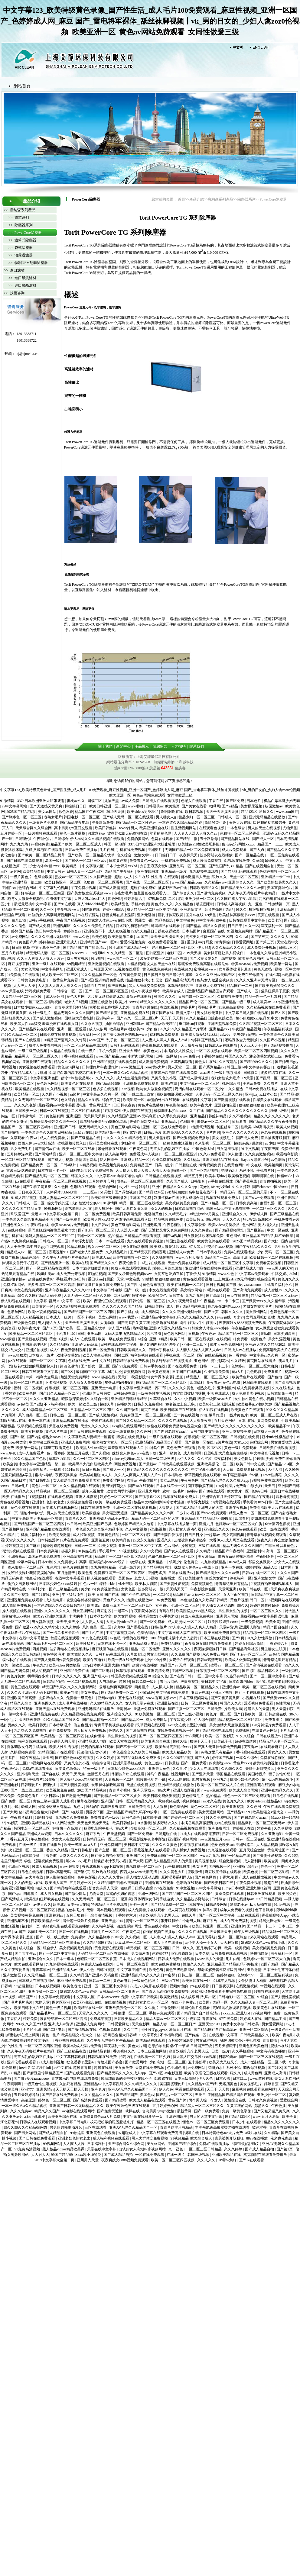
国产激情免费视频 (212, 893)
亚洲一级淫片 (130, 1567)
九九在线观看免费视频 (145, 1241)
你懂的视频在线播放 (159, 1932)
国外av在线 (195, 915)
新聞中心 (123, 746)
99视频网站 (53, 1208)
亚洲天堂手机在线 (128, 1763)
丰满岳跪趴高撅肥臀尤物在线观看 (208, 1823)
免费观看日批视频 (251, 1469)
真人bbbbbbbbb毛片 (93, 904)
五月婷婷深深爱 (20, 1154)
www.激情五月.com (136, 1067)
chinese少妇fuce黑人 (128, 1459)
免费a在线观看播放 (240, 1252)
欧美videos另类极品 (143, 812)
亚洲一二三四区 (195, 1344)
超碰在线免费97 (143, 888)
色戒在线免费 (79, 1361)
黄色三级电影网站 (126, 1127)
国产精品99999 (108, 1083)
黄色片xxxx (242, 1763)
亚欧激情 (195, 1872)
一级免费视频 (252, 1622)
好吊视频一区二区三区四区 (43, 893)
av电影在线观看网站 (128, 1426)
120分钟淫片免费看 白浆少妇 (239, 1486)
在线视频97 (225, 1339)
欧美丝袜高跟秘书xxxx (237, 915)
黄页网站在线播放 (262, 1361)
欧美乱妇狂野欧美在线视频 (47, 1899)
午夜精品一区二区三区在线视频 (61, 1181)
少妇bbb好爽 (156, 1660)
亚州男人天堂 (88, 2160)
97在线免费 (164, 1888)
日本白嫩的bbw (241, 1681)
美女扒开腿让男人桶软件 (224, 953)
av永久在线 (212, 1801)
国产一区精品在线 (250, 855)
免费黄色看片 (28, 1796)
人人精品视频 (32, 1317)
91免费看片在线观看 (23, 975)
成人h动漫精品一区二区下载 (45, 1410)
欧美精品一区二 (27, 1094)
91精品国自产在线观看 (57, 1752)
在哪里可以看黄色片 (57, 1448)
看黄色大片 (152, 1051)
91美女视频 (108, 1546)
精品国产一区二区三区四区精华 (26, 1127)
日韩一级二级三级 (160, 1459)
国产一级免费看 (68, 1219)
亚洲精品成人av (65, 1970)
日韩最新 (172, 1763)
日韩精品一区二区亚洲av (119, 1991)
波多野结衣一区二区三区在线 (164, 958)
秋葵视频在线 (169, 1801)
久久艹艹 (131, 2029)
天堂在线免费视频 (64, 1426)
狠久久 (42, 1888)
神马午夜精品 (29, 1758)
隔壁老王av (239, 1904)
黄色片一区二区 (44, 1486)
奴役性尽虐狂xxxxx (224, 1622)
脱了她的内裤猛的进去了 (159, 1344)
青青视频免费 (210, 1165)
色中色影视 (86, 1877)
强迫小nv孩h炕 (32, 1513)
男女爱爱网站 (273, 2024)
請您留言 (160, 746)
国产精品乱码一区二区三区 (47, 1176)
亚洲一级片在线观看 (49, 964)
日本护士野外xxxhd (122, 866)
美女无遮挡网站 (211, 1812)
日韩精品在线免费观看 (131, 1361)
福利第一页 (31, 1926)
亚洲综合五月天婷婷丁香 (222, 1497)
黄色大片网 (76, 996)
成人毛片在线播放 (73, 1703)
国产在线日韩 (181, 1676)
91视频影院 (129, 1551)
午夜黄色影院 (130, 975)
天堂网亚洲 (227, 1589)
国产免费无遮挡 (110, 2111)
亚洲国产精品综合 (182, 2144)
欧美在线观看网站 (29, 1964)
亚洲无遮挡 (146, 915)
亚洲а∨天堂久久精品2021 (169, 1328)
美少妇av (88, 1589)
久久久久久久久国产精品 (122, 1306)
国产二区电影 (102, 1671)
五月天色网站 (225, 1420)
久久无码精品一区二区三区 (37, 1100)
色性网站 (283, 1703)
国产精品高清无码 (180, 980)
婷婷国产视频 (222, 1758)
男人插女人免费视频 (86, 1382)
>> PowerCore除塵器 (24, 232)
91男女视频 (201, 1779)
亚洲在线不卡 (95, 931)
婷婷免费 (30, 2019)
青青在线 (209, 2019)
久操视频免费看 (230, 996)
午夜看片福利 (21, 1817)
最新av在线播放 (139, 996)
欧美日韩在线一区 (254, 1589)
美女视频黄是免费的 (182, 1203)
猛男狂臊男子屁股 (276, 991)
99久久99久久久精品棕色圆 (125, 1138)
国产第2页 (82, 1872)
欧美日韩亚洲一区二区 (107, 806)
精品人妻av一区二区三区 (249, 1513)
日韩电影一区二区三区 (196, 996)
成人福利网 (150, 1312)
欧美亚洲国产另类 (97, 1524)
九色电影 (254, 1372)
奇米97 (238, 1317)
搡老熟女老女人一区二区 (112, 1442)
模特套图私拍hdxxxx (171, 1111)
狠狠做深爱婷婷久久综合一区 (54, 1121)
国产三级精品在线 (86, 1138)
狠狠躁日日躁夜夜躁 (137, 1888)
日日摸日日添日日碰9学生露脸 (169, 975)
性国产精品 (192, 926)
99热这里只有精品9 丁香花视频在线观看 (233, 1752)
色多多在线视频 (106, 1089)
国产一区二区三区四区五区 (107, 991)
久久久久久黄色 (181, 1388)
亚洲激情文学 (191, 909)
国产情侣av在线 (47, 1149)
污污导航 (154, 1333)
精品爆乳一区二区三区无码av (275, 1295)
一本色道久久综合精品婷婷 (180, 822)
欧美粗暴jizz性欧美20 (127, 1029)
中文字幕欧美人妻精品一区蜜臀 (90, 1437)
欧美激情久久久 (80, 1654)
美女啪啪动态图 (135, 1247)
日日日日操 (194, 1535)
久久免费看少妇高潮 (70, 1562)
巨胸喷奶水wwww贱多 (107, 1562)
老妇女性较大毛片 (226, 1078)
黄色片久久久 (162, 904)
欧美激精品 (169, 1997)
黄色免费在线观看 (181, 1448)
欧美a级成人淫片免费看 (82, 2046)
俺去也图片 (83, 1725)
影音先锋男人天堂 (104, 1888)
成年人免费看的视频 (45, 1045)
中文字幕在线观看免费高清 (161, 2133)
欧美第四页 (273, 1165)
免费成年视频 (101, 2019)
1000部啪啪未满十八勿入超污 (174, 1638)
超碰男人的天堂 (257, 1709)
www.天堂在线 (12, 991)
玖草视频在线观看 (32, 1426)
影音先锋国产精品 (219, 909)
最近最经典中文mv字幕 (33, 904)
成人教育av (262, 1002)
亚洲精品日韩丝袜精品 (208, 1116)
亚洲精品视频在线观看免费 (115, 1062)
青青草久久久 (76, 1518)
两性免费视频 (125, 1464)
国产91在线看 (65, 904)
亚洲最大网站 (130, 1051)
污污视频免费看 (38, 991)
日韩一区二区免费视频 (199, 1703)
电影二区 (174, 953)
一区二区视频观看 (82, 1681)
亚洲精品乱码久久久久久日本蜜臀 (148, 1975)
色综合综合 (146, 1633)
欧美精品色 (120, 904)
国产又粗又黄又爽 (37, 1187)
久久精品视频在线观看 (188, 1828)
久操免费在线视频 (167, 1160)
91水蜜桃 (144, 1823)
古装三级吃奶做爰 (21, 1170)
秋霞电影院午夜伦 (99, 1828)
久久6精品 (192, 1160)
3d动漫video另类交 (204, 1214)
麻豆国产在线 (214, 931)
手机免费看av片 (286, 1219)
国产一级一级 (135, 1290)
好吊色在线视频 (286, 1796)
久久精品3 (204, 1551)
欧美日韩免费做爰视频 (222, 1633)
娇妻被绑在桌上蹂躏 (118, 915)
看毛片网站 (169, 1681)
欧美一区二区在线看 (79, 1149)
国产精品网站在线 (235, 839)
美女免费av (89, 1692)
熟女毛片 (199, 1866)
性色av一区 (88, 1584)
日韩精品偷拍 (54, 1681)
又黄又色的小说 (164, 1078)
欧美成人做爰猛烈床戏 (199, 1034)
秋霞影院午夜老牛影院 (147, 1839)
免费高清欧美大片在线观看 (271, 1507)
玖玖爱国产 (20, 1214)
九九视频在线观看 (204, 871)
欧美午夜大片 (201, 1105)
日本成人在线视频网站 (60, 1507)
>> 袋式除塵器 (20, 248)
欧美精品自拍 (34, 871)
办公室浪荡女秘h (154, 866)
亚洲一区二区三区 (186, 1605)
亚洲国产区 (135, 1855)
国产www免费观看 (260, 1198)
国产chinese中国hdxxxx (270, 1187)
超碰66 (124, 1681)
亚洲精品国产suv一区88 (99, 942)
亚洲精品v (169, 1121)
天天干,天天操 (172, 1018)
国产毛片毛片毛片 (18, 2002)
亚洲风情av (45, 2089)
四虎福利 (197, 1382)
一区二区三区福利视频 (44, 1002)
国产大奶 (257, 850)
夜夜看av (214, 1382)
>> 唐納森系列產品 (18, 210)
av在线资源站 (89, 915)
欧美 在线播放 (14, 1497)
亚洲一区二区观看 (72, 1029)
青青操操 (222, 942)
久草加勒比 (136, 1654)
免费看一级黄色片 (252, 1339)
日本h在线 (247, 1420)
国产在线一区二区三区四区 (148, 882)
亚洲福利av (105, 1018)
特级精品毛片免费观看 (109, 1904)
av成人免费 (131, 801)
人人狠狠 (160, 1807)
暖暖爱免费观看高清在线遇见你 (204, 964)
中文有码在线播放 (271, 2051)
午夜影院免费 (103, 822)
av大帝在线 (34, 1877)
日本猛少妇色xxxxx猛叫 (33, 1007)
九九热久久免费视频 (30, 1730)
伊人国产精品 (119, 1328)
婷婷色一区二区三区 (116, 1497)
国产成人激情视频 (114, 888)
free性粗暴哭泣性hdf (35, 2068)
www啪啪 (136, 806)
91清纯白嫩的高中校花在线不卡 (75, 1073)
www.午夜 (8, 1453)
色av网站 (249, 1225)
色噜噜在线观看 (83, 1187)
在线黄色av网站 (265, 1730)
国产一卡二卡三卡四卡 (61, 1633)
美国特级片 (257, 1774)
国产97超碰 (132, 1132)
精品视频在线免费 (169, 1219)
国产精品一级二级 (236, 1002)
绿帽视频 (229, 958)
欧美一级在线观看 (274, 1529)
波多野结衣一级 (151, 1589)
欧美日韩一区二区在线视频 (271, 1257)
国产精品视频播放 (279, 1045)
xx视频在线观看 (127, 969)
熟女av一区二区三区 (71, 877)
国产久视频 (101, 1453)
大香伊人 (166, 1507)
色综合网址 (28, 888)
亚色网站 (233, 1236)
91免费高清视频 (231, 1007)
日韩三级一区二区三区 (68, 1415)
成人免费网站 (156, 1720)
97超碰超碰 (24, 1986)
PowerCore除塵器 (273, 199)
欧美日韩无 (195, 1219)
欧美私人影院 (146, 1584)
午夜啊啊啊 (265, 1556)
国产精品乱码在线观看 (239, 871)
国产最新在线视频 (33, 1339)
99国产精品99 (62, 2155)
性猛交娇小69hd (285, 1274)
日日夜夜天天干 (31, 1192)
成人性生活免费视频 (133, 1078)
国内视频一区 (220, 1866)
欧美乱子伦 (223, 1741)
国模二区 (95, 801)
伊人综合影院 (205, 1720)
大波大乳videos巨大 (90, 899)
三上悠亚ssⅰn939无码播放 (234, 1279)
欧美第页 (172, 806)
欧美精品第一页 (108, 1132)
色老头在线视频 (274, 1132)
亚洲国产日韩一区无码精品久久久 (81, 1127)
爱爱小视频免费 (133, 942)
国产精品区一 (132, 1720)
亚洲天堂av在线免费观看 (55, 1709)
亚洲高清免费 (158, 1671)
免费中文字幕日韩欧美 (139, 1997)
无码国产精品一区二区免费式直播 (192, 850)
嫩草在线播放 (88, 1801)
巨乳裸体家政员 (171, 915)
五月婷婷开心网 (102, 1181)
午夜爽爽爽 (270, 1149)
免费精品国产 (141, 1165)
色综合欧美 (43, 877)
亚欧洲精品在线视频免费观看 (209, 1268)
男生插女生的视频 (233, 1611)
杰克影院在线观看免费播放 (265, 2155)
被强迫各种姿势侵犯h (84, 1600)
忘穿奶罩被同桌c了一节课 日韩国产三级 (180, 2046)
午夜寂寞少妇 (181, 1720)
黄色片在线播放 (151, 1105)
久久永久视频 (92, 1024)
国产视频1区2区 (148, 1497)
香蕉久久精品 (57, 1850)
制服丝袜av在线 (167, 1198)
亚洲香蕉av (17, 1556)
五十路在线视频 (187, 1415)
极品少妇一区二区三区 (197, 817)
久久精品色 (184, 904)
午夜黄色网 (138, 1149)
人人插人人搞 (163, 1687)
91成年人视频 (225, 1981)
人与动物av (108, 1681)
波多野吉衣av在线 (173, 888)
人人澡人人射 (128, 1230)
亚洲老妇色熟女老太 (48, 1502)
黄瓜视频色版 (206, 1861)
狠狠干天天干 (201, 1741)
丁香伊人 (193, 1274)
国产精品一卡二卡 (262, 1926)
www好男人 (128, 828)
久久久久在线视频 (173, 1420)
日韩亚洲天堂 (101, 969)
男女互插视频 (158, 1654)
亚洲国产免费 (140, 1198)
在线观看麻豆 (271, 1747)
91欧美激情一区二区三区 (155, 1714)
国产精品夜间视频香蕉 (148, 1252)
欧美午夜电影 (94, 1660)
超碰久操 (68, 1551)
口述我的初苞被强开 (270, 822)
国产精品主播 (187, 839)
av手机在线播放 (220, 1181)
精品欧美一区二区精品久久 (198, 1687)
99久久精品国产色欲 (30, 1459)
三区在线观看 (96, 2127)
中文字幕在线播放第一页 (177, 1524)
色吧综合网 (259, 1442)
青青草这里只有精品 (71, 1007)
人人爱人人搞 (92, 1622)
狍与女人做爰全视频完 (25, 899)
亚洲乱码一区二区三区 (188, 866)
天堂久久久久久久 (95, 1426)
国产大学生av (26, 1953)
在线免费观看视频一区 (166, 942)
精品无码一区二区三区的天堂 (244, 1192)
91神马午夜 (155, 1448)
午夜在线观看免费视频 (281, 1807)
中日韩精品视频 (269, 1899)
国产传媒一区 (195, 2035)
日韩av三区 (288, 947)
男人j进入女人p (50, 1323)
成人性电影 (54, 1600)
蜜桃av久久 (76, 801)
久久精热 (238, 1361)
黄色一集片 (51, 2035)
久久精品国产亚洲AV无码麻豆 (132, 1116)
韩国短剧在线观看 (181, 1241)
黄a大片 (159, 1067)
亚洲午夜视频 (236, 1507)
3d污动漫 (114, 1372)
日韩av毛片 (152, 1132)
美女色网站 (30, 969)
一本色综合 (236, 828)
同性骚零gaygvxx (154, 2029)
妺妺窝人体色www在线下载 (110, 920)
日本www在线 (78, 1904)
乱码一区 (209, 1997)
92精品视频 (136, 964)
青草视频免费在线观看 (203, 1475)
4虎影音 (194, 2019)
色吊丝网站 (16, 1312)
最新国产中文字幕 (91, 1372)
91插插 (147, 1279)
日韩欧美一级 (26, 1111)
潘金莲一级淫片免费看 (81, 1921)
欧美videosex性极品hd (265, 1801)
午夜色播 (278, 2106)
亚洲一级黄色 (170, 1453)
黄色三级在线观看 (26, 1687)
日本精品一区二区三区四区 (92, 1410)
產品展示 (142, 746)
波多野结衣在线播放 (216, 855)
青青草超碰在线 (145, 1007)
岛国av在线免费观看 (44, 1556)
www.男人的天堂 (279, 1268)
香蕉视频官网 (134, 1372)
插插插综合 (114, 1024)
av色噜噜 (278, 1160)
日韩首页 (176, 1295)
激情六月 (206, 1524)
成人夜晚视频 (119, 931)
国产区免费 (235, 801)
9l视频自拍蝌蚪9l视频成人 (272, 1584)
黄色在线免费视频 (157, 969)
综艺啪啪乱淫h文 (79, 1208)
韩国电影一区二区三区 (82, 817)
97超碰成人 (127, 2133)
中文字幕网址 (52, 969)
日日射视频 (21, 947)
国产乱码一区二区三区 (274, 1078)
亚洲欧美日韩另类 (97, 1393)
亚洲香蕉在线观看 (261, 1785)
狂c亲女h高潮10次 (257, 1219)
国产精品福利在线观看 (214, 1730)
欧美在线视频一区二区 (131, 1257)
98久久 (241, 909)
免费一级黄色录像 (237, 2111)
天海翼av (124, 1709)
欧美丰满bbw (216, 1176)
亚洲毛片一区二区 (105, 1932)
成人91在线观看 (83, 1339)
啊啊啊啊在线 (172, 812)
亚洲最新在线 (168, 1703)
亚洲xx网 (95, 1333)
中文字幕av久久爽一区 (101, 1094)
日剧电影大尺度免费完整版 (92, 1170)
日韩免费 (215, 1709)
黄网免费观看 (268, 1420)
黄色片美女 (16, 1676)
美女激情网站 (257, 1312)
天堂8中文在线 (128, 1279)
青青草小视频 (120, 1790)
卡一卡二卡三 (228, 1301)
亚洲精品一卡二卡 (276, 877)
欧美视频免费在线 (114, 1165)
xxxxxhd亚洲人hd (237, 2013)
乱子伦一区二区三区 (123, 1040)
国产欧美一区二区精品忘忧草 (42, 855)
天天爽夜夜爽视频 (284, 1589)
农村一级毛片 (40, 1013)
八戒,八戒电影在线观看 (44, 850)
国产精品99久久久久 (256, 1062)
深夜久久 (264, 1540)
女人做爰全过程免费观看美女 (77, 1480)
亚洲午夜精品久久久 (277, 1790)
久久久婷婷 (71, 1627)
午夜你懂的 (172, 1225)
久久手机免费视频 (173, 1116)
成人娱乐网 (55, 996)
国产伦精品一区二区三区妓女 (117, 1796)
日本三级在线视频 (215, 1638)
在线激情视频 (247, 1986)
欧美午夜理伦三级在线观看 (105, 1301)
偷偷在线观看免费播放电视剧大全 (174, 1426)
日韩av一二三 (85, 1546)
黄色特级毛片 (54, 1654)
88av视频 (8, 958)
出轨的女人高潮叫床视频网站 (52, 915)
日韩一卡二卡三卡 (215, 1366)
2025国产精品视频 (21, 812)
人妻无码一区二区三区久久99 (219, 1094)
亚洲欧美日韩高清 (22, 1698)
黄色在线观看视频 (198, 1279)
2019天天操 (116, 812)
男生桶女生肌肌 (274, 1649)
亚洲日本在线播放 (284, 1491)
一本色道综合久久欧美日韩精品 (47, 1132)
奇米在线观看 (102, 1420)
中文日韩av (56, 871)
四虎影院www (220, 1763)
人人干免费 (16, 1247)
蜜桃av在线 (279, 2046)
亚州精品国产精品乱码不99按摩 (268, 1236)
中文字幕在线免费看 (173, 1692)
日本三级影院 (185, 2078)
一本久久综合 (247, 1758)
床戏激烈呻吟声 (181, 986)
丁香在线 (216, 801)
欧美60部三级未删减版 (109, 1198)
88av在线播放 (257, 2138)
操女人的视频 (161, 1208)
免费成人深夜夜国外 (97, 1964)
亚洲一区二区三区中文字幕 (81, 1154)
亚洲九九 (220, 1779)
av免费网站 (20, 937)
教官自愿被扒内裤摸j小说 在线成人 (201, 1393)
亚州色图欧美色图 (254, 2046)
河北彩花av (97, 833)
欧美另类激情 (60, 1535)
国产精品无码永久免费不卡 (139, 1758)
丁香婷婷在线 (212, 1056)
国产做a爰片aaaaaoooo (244, 1285)
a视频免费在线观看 (267, 1480)
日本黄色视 (118, 860)
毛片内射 (107, 850)
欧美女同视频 (32, 1431)
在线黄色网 (233, 1165)
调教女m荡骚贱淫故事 (236, 1556)
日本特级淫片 (49, 1540)
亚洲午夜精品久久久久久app (175, 1187)
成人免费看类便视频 (253, 1388)
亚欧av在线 (200, 1692)
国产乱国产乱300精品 (226, 866)
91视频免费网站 (240, 931)
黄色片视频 (239, 1600)
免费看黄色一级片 (144, 860)
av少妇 (270, 1143)
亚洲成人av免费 (181, 1252)
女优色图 (128, 1589)
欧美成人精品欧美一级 (180, 1752)
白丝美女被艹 (216, 1578)
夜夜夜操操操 (66, 1475)
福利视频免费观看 (165, 1034)
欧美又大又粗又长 (224, 2062)
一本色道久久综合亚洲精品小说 (272, 953)
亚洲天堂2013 (209, 2024)
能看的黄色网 (161, 833)
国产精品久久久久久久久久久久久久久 (237, 1111)
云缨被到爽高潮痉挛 (190, 1540)
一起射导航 (140, 1187)
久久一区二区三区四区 (91, 1459)
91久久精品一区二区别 (125, 953)
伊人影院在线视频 (137, 1111)
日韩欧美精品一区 (46, 1921)
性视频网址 (180, 1774)
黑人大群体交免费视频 (147, 986)
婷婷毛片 (188, 1007)
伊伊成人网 (259, 1214)
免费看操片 (273, 1372)
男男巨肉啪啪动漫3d (66, 2127)
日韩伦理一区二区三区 (147, 1301)
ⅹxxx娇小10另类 (88, 2155)
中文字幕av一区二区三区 (200, 1083)
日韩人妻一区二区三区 (85, 871)
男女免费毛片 (21, 1149)
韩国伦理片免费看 (196, 2008)
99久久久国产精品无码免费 (40, 1295)
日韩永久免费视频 (149, 1404)
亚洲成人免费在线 (210, 986)
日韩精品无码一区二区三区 (105, 1839)
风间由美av (45, 1274)
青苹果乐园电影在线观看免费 (174, 1073)
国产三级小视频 (191, 1714)
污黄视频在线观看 (226, 1502)
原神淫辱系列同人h (177, 1877)
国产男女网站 (25, 2133)
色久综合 (124, 855)
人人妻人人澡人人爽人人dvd (165, 1040)
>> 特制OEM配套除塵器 (27, 263)
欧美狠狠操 (91, 1513)
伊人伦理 (235, 1154)
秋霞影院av (140, 1377)
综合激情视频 (230, 1861)
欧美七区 (275, 920)
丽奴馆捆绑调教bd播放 (175, 1094)
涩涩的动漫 (197, 1725)
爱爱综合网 (289, 2100)
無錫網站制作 (164, 762)
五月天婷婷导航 (27, 2095)
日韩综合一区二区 (68, 991)
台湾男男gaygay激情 (158, 2111)
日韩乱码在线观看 (125, 1045)
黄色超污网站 (68, 1067)
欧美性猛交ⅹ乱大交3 (269, 1812)
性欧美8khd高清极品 (257, 1127)
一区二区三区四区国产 (20, 1736)
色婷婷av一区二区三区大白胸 (255, 1366)
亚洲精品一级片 (174, 871)
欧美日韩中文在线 (251, 1464)
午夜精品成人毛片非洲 (29, 1073)
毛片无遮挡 (289, 1730)
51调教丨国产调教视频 (118, 1192)
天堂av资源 (228, 1627)
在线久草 (273, 975)
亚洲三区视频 (182, 1671)
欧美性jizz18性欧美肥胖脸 (199, 844)
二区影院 (176, 899)
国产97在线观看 (28, 1040)
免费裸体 (242, 1730)
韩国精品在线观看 (166, 926)
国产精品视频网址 (230, 1230)
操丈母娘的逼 (58, 1203)
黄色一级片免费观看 (241, 1448)
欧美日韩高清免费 (127, 1214)
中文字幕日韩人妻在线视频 (247, 1013)
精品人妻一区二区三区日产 (174, 2024)
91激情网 (7, 801)
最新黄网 (184, 2111)
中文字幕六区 (93, 866)
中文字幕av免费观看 (253, 1274)
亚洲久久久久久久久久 (240, 1132)
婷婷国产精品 (22, 931)
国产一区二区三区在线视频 (261, 2057)
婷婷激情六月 (135, 899)
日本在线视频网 (48, 1986)
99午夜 (221, 920)
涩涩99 (89, 2062)
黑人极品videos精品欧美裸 (81, 1779)
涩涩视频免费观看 (259, 1703)
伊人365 (76, 839)
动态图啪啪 (205, 904)
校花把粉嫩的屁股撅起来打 (36, 1366)
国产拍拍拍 (10, 1132)
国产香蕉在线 (246, 1181)
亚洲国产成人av (96, 1676)
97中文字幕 (205, 920)
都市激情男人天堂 (196, 877)
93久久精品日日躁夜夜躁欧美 (156, 931)
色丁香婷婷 (238, 1355)
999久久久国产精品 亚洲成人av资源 (45, 2024)
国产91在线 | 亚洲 (45, 1594)
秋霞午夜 (196, 1904)
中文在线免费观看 (29, 1290)
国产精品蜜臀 (116, 2100)
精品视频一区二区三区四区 (58, 1491)
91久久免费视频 (219, 1817)
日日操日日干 (166, 855)
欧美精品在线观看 (30, 1089)
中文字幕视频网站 (121, 1633)
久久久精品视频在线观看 (104, 839)
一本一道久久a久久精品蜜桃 (126, 1073)
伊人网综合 (109, 1160)
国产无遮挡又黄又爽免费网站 (165, 1230)
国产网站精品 (45, 1154)
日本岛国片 (191, 931)
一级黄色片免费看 (44, 822)
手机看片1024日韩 (71, 1279)
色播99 (192, 1491)
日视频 (194, 1333)
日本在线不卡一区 (53, 1170)
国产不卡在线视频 (136, 1594)
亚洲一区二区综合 (233, 1937)
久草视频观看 (182, 1062)
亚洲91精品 (158, 1339)
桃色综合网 (231, 1083)
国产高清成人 (12, 1899)
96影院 (13, 1823)
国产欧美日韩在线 (219, 1883)
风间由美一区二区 (33, 1415)
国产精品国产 (127, 2095)
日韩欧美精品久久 (205, 888)
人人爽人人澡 (24, 986)
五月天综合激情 (252, 1850)
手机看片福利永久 (278, 1285)
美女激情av (207, 1556)
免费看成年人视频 (144, 1154)
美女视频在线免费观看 (37, 1067)
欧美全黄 (10, 1464)
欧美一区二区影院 (220, 1736)
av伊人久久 (186, 1459)
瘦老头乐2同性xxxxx (239, 844)
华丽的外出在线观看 (164, 1100)
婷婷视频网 (14, 1546)
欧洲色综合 (131, 1817)
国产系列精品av (212, 1067)
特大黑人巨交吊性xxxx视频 (211, 1247)
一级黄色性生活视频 (176, 1143)
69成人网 (29, 1807)
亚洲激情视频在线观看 (106, 964)
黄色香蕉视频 (154, 1285)
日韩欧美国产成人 (159, 1306)
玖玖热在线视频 (105, 1872)
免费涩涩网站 (14, 1285)
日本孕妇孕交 (101, 1616)
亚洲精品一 (157, 1562)
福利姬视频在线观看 (147, 1355)
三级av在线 (83, 1132)
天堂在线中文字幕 (102, 2149)
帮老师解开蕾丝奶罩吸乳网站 (104, 1121)
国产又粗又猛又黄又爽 (272, 2111)
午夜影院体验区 (282, 1323)
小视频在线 (251, 1698)
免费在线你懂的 (251, 975)
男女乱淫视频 (228, 1149)
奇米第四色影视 (278, 1524)
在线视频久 (183, 969)
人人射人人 (40, 2155)
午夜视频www (68, 909)
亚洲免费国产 (111, 1845)
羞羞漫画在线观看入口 (152, 893)
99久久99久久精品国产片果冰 (184, 1029)
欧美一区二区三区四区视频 (256, 1051)
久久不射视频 (240, 1116)
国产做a (14, 1894)
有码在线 (166, 1611)
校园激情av (274, 806)
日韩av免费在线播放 (81, 850)
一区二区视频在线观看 (214, 1051)
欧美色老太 (72, 1986)
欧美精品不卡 (279, 1426)
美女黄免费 (124, 2068)
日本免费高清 (48, 1551)
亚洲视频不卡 (18, 1921)
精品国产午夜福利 (90, 812)
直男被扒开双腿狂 (276, 1138)
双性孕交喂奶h (69, 1355)
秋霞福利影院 (287, 1154)
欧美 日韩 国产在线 (104, 1594)
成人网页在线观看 (240, 1540)
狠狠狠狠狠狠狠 (262, 909)
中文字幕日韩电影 (108, 1290)
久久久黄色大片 (173, 1872)
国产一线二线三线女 (138, 1094)
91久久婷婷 (241, 1187)
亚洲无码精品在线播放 (267, 817)
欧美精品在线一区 (89, 2008)
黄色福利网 (55, 1116)
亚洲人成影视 (86, 1497)
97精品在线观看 (63, 1051)
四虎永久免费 (144, 1540)
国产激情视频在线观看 (232, 1100)
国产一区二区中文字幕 (48, 1361)
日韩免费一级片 (145, 1681)
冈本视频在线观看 (195, 1845)
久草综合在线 (161, 1399)
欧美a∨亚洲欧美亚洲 (50, 1616)
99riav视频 (282, 1904)
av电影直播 (173, 2073)
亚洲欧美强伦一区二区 (215, 1464)
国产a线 (36, 1404)
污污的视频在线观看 (18, 1551)
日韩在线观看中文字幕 (247, 920)
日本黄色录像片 (68, 1768)
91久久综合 (245, 1736)
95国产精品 (269, 1964)
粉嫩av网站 (279, 1111)
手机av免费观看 (162, 2013)
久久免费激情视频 (260, 1154)
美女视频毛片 (223, 1138)
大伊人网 (275, 1469)
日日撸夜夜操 (223, 1986)
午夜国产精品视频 (71, 920)
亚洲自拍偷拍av (14, 1279)
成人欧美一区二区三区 (60, 975)
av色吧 (22, 1404)
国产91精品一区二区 (217, 1203)
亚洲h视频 (158, 1529)
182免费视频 (165, 1600)
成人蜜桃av (273, 1290)
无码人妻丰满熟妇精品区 (124, 1333)
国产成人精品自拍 (53, 2133)
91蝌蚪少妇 (264, 1459)
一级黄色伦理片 (146, 1981)
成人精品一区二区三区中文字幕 (152, 909)
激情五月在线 (94, 986)
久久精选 (236, 1089)
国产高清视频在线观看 (264, 1665)
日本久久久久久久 (67, 1676)
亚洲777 (27, 2089)
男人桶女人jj (166, 817)
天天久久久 (231, 1219)
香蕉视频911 (59, 1252)
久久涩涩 (204, 1459)
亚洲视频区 (62, 926)
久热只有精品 (237, 1676)
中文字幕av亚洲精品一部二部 (143, 1388)
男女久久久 (277, 1752)
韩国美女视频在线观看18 (131, 1676)
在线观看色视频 (212, 828)
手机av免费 (140, 904)
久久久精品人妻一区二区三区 (254, 2002)
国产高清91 (215, 1295)
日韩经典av (154, 806)
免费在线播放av (140, 1600)
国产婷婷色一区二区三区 (22, 817)
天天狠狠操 (229, 1942)
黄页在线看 (150, 1410)
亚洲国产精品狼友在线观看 (48, 1529)
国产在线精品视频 (212, 1355)
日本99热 (45, 1562)
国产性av (134, 1285)
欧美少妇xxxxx (127, 1002)
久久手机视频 (243, 2051)
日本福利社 (173, 1475)
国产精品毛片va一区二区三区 (50, 1643)
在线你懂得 (96, 1736)
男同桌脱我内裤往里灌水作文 (52, 1230)
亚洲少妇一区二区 (200, 899)
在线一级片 (87, 1051)
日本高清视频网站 (190, 1208)
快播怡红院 (259, 1953)
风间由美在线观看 (258, 1382)
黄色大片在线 (240, 822)
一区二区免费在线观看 (178, 1812)
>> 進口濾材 (13, 270)
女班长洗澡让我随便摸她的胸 (32, 1573)
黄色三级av (154, 1763)
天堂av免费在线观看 (184, 1263)
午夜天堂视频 (114, 1834)
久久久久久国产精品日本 (22, 1208)
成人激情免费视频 (208, 860)
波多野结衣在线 (273, 1073)
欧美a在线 (169, 1083)
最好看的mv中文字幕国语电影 (62, 1105)
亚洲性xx (9, 888)
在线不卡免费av (184, 2002)
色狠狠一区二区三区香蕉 (240, 833)
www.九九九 (210, 1855)
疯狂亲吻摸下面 (201, 1486)
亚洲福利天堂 (28, 1774)
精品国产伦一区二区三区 (199, 1002)
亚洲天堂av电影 (104, 1388)
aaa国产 (142, 937)
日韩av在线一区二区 (258, 1573)
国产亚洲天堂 (203, 1774)
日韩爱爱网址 (243, 942)
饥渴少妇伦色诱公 (184, 1562)
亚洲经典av (231, 1687)
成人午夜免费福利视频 (68, 1350)
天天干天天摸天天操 (223, 812)
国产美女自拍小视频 (108, 1855)
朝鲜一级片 (139, 1904)
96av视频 (213, 1219)
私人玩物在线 (179, 1779)
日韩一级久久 (183, 1948)
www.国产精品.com (187, 882)
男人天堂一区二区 (182, 1067)
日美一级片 (164, 1165)
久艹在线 (142, 877)
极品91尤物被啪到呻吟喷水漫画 (159, 1502)
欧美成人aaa (101, 1257)
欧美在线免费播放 (132, 1437)
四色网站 (115, 899)
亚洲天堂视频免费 (222, 1024)
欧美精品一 (71, 866)
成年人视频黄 (93, 1491)
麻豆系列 (93, 1834)
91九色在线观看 (95, 1638)
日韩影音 (251, 1073)
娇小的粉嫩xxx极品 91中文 (257, 1018)
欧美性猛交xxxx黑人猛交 (196, 1611)
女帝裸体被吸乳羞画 (235, 969)
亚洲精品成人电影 (250, 1268)
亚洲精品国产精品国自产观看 (211, 991)
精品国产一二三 (270, 844)
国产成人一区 (263, 839)
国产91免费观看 (125, 1366)
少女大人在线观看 (204, 1768)
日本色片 (254, 801)
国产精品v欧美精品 (161, 1024)
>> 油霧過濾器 (20, 255)
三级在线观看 (209, 1546)
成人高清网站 (116, 1154)
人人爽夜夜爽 (201, 1420)
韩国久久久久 (165, 996)
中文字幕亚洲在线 (132, 1970)
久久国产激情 (101, 877)
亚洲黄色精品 (108, 1535)
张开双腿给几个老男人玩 (159, 1915)
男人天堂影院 (160, 1138)
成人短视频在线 (45, 1671)
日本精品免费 (286, 1638)
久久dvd (242, 937)
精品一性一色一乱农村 (263, 996)
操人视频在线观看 (102, 1578)
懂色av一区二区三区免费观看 (141, 1181)
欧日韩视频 (194, 812)
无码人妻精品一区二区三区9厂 (64, 1198)
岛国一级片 (54, 860)
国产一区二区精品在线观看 (48, 1268)
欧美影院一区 (134, 1100)
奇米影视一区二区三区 (213, 1143)
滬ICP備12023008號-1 (131, 768)
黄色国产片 (28, 942)
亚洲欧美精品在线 (36, 1823)
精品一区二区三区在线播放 (141, 1203)
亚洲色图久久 (14, 1225)
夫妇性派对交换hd (144, 1121)
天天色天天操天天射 (94, 1823)
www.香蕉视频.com (162, 1698)
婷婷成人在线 (244, 1828)
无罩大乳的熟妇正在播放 (170, 1149)
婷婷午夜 (264, 1828)
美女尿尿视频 (251, 806)
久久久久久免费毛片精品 (93, 926)
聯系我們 (196, 746)
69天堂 (211, 915)
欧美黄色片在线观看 (78, 1083)
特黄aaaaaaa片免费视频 (250, 964)
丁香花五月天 (17, 1839)
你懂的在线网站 (135, 1638)
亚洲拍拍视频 (37, 1350)
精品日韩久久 (268, 1671)
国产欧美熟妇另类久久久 (276, 882)
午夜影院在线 (177, 1105)
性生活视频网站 (184, 828)
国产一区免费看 (102, 1350)
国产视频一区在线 (199, 1442)
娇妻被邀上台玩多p (181, 1404)
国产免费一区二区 (16, 1801)
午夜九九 (40, 1665)
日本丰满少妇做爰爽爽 (90, 1268)
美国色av (125, 1578)
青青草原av (41, 1970)
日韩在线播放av (181, 1573)
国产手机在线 (128, 1312)
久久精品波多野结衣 (193, 1899)
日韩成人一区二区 (232, 817)
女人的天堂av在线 (161, 964)
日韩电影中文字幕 (205, 1431)
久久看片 (271, 1083)
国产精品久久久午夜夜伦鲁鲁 (273, 1121)
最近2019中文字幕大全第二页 (55, 1214)
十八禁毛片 (194, 1736)
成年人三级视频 (247, 1932)
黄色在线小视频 (262, 1399)
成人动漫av (176, 1622)
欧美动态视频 (239, 1176)
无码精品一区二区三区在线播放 (55, 1942)
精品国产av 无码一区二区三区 (197, 1594)
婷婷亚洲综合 (114, 909)
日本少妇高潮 (284, 1333)
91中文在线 (252, 1165)
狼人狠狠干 (103, 1208)
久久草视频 (283, 1828)
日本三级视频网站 (194, 1698)
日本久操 (202, 1953)
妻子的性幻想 (280, 1774)
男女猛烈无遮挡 (210, 1013)
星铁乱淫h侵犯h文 (120, 1382)
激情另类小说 (215, 822)
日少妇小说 (185, 1513)
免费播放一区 (171, 1578)
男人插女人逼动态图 (185, 1529)
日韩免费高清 (247, 1203)
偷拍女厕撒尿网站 (23, 1584)
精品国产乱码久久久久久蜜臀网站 (69, 1687)
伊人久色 (87, 1970)
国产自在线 (50, 1774)
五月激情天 (66, 1573)
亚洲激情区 (12, 1975)
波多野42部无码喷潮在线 (127, 833)
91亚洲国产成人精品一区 (129, 947)
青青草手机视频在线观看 (114, 1725)
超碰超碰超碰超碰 (248, 1143)
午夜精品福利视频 (278, 1029)
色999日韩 (260, 1491)
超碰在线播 (103, 2068)
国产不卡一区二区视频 (134, 1747)
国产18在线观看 (141, 1486)
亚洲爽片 (155, 850)
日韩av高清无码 (210, 1660)
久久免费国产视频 (186, 1654)
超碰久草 (107, 1404)
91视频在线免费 (237, 860)
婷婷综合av (73, 931)
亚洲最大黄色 (159, 1768)
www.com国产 (287, 812)
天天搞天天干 (177, 1589)
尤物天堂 (112, 801)
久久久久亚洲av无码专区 (51, 937)
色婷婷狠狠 (226, 1975)
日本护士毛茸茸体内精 (281, 1970)
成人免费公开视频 (262, 947)
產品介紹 (196, 199)
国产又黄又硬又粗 (205, 958)
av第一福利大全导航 (42, 1377)
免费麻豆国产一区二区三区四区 (146, 1415)
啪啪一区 (180, 1170)
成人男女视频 (78, 958)
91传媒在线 (87, 1551)
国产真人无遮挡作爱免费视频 (58, 1660)
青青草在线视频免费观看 (266, 1535)
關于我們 (105, 746)
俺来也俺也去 (281, 2138)
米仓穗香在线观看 (113, 1149)
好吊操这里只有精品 (55, 1807)
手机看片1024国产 (43, 1779)
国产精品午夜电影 (75, 822)
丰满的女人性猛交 (179, 1051)
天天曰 (123, 1377)
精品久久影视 (214, 926)
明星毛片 (286, 1361)
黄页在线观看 (268, 915)
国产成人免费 (39, 926)
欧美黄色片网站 (251, 958)
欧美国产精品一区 (214, 2002)
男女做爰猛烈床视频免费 (204, 1236)
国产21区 (278, 1013)
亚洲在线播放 (148, 871)
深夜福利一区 (272, 926)
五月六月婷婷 (13, 953)
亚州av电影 (107, 1698)
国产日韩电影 (39, 1480)
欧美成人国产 (56, 1883)
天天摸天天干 (221, 1932)
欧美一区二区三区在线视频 (264, 1687)
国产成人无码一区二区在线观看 (128, 817)
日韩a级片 (68, 1165)
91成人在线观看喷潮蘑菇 (131, 1268)
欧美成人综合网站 (244, 1790)
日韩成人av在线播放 (221, 1045)
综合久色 (160, 1676)
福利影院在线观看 (33, 1741)
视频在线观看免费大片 (224, 1198)
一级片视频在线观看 (41, 833)
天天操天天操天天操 (72, 2089)
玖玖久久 (267, 812)
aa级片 (225, 1034)
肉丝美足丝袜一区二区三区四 (210, 937)
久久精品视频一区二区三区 (261, 1024)
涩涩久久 (164, 1540)
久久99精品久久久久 (107, 1703)
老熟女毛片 (53, 817)
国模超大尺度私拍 (79, 1018)
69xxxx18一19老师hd (89, 953)
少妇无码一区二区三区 (276, 1252)
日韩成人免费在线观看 (176, 1959)
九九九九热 (19, 844)
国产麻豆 (33, 1546)
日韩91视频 (106, 1970)
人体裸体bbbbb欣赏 (62, 1192)
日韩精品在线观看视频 (163, 1176)
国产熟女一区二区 (96, 1366)
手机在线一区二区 (180, 1355)
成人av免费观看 (235, 850)
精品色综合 (164, 920)
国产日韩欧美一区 (248, 1714)
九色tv (78, 1807)
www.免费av (189, 1056)
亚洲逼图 (74, 1116)
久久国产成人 (177, 1181)
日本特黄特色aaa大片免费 (100, 2116)
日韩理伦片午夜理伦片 (33, 839)
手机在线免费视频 (131, 850)
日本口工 (286, 1926)
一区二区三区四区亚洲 (179, 1154)
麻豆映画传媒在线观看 (110, 1649)
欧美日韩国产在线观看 (178, 1410)
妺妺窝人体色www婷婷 (211, 1328)
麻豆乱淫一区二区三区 (278, 1203)
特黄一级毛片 (94, 1768)
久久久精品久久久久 (228, 947)
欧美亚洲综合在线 (154, 828)
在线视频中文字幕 (197, 1100)
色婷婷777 (160, 1953)
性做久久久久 (194, 1964)
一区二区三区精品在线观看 (86, 1045)
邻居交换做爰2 (260, 1562)
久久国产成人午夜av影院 (237, 899)
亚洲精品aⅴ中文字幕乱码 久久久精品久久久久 (178, 1317)
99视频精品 (76, 964)
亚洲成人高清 (275, 2073)
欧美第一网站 (281, 964)
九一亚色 (255, 904)
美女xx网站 (47, 812)
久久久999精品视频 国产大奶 (186, 1758)
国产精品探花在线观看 (37, 1029)
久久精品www (215, 882)
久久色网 (61, 1187)
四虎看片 (242, 1518)
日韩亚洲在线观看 (262, 1894)
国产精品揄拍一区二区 (100, 1720)
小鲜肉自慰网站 (141, 1056)
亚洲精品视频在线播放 (71, 1420)
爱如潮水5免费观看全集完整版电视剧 (221, 1991)
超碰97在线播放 (145, 1665)
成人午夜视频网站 (146, 991)
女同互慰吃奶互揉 (169, 1274)
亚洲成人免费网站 (76, 1442)
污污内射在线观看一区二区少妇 (201, 1089)
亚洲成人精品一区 (135, 1160)
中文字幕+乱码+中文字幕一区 (57, 1301)
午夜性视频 (40, 1839)
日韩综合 (61, 839)
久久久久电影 (25, 1105)
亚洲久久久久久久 (177, 1649)
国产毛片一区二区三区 (174, 2095)
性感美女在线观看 (268, 1100)
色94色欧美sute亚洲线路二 (232, 1845)
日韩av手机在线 (41, 920)
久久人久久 (105, 1078)
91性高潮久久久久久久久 (183, 1132)
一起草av (212, 1535)
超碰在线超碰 (246, 1741)
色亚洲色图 (176, 2068)
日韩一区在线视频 (55, 1111)
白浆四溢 (19, 920)
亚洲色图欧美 (176, 2116)
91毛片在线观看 (153, 1263)
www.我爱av (129, 1317)
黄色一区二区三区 (205, 1807)
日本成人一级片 (59, 1317)
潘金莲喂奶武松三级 (266, 1056)
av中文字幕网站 (15, 806)
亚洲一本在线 (39, 1420)
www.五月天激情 (190, 1257)
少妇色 (152, 1029)
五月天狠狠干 (77, 1915)
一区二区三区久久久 (269, 1208)
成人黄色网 (253, 2073)
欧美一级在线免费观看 (116, 1339)
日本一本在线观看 (110, 1241)
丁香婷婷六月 (277, 1643)
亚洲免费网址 (219, 1828)
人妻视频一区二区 (120, 1779)
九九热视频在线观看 (62, 1964)
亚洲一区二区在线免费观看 (164, 1127)
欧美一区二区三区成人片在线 (274, 1415)
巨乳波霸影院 (182, 1953)
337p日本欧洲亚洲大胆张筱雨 (41, 801)
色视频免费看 (110, 2029)
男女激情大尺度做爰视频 (229, 1725)
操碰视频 (189, 1546)
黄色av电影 (232, 1382)
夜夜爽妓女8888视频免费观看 (243, 1323)
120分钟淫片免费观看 (269, 1725)
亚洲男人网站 (227, 1616)
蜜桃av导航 (44, 1475)
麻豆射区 (104, 1611)
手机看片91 (266, 1170)
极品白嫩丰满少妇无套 (282, 801)
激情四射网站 (86, 1160)
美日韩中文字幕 (48, 931)
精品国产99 (27, 1997)
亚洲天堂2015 (112, 1921)
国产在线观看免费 (183, 1366)
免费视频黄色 (202, 1584)
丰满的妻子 (78, 1616)
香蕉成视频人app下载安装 (103, 1866)
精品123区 (249, 812)
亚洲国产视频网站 (183, 1839)
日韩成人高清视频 (231, 904)
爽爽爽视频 (117, 986)
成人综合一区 (30, 1948)
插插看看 (239, 1121)
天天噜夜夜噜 (192, 1045)
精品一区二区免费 (146, 1649)
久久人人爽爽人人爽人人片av (41, 958)
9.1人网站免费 (64, 1823)
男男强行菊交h (245, 1034)
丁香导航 (50, 1855)
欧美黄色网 (28, 1393)
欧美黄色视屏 (159, 1372)
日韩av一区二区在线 (249, 1839)
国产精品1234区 (152, 1192)
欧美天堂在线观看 (124, 1741)
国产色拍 (275, 1377)
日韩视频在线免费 (245, 1437)
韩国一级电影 (115, 844)
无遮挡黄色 (153, 1214)
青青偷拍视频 (270, 1181)
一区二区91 (162, 1594)
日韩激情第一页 (277, 904)
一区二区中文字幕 (209, 1676)
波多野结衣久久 (51, 1698)
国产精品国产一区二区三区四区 (90, 1312)
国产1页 (238, 1638)
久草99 (257, 860)
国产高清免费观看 (247, 1290)
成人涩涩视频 (84, 1535)
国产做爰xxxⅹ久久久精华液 (264, 1301)
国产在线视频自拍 (260, 866)
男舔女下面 (144, 920)
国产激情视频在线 (141, 1730)
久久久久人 (279, 937)
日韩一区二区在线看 (27, 1382)
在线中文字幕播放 (34, 1638)
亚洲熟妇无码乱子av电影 (109, 1518)
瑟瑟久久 (262, 2106)
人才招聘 (178, 746)
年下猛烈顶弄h (235, 1475)
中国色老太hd (203, 1149)
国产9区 (86, 980)
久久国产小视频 (273, 1040)
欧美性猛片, (39, 1469)
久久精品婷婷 (99, 1937)
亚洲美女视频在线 (104, 1143)
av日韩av (74, 1524)
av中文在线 (101, 1361)
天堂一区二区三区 (244, 877)
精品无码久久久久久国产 (74, 1013)
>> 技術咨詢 (13, 293)
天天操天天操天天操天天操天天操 (143, 1170)
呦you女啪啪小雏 (255, 1160)
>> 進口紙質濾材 (21, 278)
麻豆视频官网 (19, 964)
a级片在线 (224, 1442)
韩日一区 (257, 1600)
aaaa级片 (207, 1073)
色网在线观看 (162, 839)
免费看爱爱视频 (269, 1263)
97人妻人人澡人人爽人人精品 (193, 1627)
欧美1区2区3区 (210, 1448)
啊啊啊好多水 (38, 1676)
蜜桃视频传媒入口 (72, 1143)
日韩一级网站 (166, 1056)
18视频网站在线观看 (283, 1600)
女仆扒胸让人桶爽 (253, 1981)
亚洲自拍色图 (225, 1105)
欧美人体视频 (287, 1127)
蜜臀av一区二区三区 (213, 1121)
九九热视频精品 (24, 1241)
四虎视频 (40, 1649)
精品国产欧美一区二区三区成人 (76, 844)
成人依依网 (98, 1029)
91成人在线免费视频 (197, 1616)
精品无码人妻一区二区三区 (48, 953)
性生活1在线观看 (165, 877)
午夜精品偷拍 (242, 1328)
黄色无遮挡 (263, 969)
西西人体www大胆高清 (37, 1143)
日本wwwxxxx (108, 1997)
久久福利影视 (103, 1926)
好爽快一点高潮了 (67, 1828)
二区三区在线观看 (86, 1111)
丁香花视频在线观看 (77, 1056)
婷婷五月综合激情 (168, 1268)
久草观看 (17, 1138)
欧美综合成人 (173, 991)
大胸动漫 (108, 1323)
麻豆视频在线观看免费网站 (254, 2089)
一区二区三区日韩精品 (204, 2149)
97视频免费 (40, 844)
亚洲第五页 (100, 1540)
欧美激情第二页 (121, 937)
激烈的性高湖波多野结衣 (106, 1807)
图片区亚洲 (155, 953)
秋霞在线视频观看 (65, 1638)
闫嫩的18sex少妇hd (215, 1187)
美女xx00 (241, 1442)
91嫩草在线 (137, 1562)
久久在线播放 (283, 1388)
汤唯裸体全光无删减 (241, 1040)
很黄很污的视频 (266, 1763)
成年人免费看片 (31, 1453)
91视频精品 (180, 2138)
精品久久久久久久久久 (158, 1002)
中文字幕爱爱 (195, 1225)
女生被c (240, 1399)
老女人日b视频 (76, 1002)
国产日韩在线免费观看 (25, 860)
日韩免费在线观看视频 (58, 1034)
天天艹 (200, 2095)
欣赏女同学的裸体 (121, 1491)
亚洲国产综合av (246, 1866)
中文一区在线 (278, 1230)
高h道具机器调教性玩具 (232, 2008)
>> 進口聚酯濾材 (21, 285)
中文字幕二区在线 (44, 1442)
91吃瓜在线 (91, 909)
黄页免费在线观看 (230, 1894)
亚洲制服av (135, 1024)
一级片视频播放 (228, 1073)
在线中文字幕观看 (70, 1578)
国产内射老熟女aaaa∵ (171, 1431)
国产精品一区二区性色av (136, 822)
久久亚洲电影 (272, 1834)
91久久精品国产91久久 (62, 1720)
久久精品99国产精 (98, 1942)
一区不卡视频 (85, 1317)
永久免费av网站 (215, 1654)
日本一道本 (65, 1959)
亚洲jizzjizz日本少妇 (261, 1094)
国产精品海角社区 (244, 1649)
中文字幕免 (185, 920)
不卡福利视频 (56, 1382)
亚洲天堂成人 (67, 942)
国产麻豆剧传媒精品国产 (43, 2073)
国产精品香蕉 (107, 1013)
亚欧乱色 (147, 1692)
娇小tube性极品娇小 (77, 1078)
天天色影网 (141, 2024)
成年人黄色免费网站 (226, 1344)
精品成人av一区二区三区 (26, 1252)
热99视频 (139, 1328)
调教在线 (192, 2133)
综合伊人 (50, 1948)
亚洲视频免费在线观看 (141, 1083)
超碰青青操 (82, 2068)
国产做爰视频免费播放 (191, 1138)
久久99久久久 (232, 1768)
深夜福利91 (223, 1459)
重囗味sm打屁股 (200, 942)
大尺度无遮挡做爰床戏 (106, 996)
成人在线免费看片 (55, 1138)
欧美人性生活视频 (97, 1355)
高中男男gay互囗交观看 (73, 828)
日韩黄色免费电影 (32, 980)
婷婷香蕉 (271, 2084)
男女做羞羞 (140, 1953)
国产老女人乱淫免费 (87, 1252)
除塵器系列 (246, 199)
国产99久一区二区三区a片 (86, 860)
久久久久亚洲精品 (45, 1399)
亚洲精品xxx (219, 1029)
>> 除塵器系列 (20, 225)
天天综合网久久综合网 (34, 828)
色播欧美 (187, 1121)
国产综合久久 (183, 893)
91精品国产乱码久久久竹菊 (65, 1040)
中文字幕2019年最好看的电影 (120, 1176)
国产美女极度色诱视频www (89, 893)
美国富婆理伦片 (280, 888)
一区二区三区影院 (137, 1535)
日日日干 (235, 926)
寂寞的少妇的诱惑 (121, 1894)
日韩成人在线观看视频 (160, 801)
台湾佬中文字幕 (59, 899)
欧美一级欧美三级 (83, 1404)
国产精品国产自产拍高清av (85, 947)
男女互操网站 (84, 1611)
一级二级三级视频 (33, 1051)
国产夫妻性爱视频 (168, 1535)
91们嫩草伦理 (212, 1415)
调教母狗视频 (287, 1497)
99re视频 (98, 958)
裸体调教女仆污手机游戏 (159, 1616)
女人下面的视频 (236, 1594)
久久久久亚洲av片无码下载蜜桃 (32, 1692)
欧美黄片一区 (43, 1306)
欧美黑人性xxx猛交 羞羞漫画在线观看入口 (44, 1024)
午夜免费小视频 (84, 888)
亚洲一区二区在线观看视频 (134, 1507)
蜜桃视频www (205, 969)
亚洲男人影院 (250, 1627)
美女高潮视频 (233, 1535)
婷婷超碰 (46, 942)
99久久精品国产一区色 (99, 975)
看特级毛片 (207, 1007)
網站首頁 (22, 86)
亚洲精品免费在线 (110, 980)
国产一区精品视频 (205, 1170)
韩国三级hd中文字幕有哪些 (249, 1067)
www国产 (97, 1040)
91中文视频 (250, 1149)
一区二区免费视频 (96, 1214)
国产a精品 (230, 806)
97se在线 (224, 1317)
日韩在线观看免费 (96, 1507)
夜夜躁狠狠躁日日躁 (210, 1649)
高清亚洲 (240, 1257)
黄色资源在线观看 (109, 1948)
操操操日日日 (76, 806)
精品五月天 (193, 1176)
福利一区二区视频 (29, 1388)
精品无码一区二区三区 (280, 1932)
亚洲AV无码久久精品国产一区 (132, 2089)
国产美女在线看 (194, 806)
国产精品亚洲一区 (55, 1263)
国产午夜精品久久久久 (253, 1247)
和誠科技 (186, 762)
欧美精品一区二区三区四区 (31, 1333)
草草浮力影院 (82, 1241)
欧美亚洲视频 (233, 1807)
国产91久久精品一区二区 (59, 1393)
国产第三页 (260, 937)
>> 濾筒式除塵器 (21, 240)
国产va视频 (172, 1236)
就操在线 (133, 2111)
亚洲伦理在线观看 (37, 1062)
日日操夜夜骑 (124, 1105)
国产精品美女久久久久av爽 (243, 888)
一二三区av (89, 1192)
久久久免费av (202, 1230)
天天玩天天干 (251, 1045)
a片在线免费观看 (76, 1540)
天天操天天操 (94, 1116)
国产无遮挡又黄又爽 (46, 806)
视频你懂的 (191, 1801)
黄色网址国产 (100, 1105)
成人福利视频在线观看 (111, 2138)
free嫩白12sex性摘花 (266, 1475)
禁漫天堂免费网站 (75, 1377)
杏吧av (132, 1480)
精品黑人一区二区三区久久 (37, 1056)
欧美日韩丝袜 (106, 828)
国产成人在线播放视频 (253, 1877)
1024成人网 (237, 1562)
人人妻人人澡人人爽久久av (196, 833)
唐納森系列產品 (220, 199)
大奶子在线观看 (182, 1660)
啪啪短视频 (97, 1274)
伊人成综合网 (192, 1198)
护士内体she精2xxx (44, 866)
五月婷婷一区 (11, 833)
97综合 (142, 1339)
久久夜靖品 (228, 1062)
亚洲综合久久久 (241, 882)
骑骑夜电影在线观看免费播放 (66, 1926)
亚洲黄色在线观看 (101, 2133)
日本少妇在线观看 (247, 2122)
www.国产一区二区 (122, 958)
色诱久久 (116, 1730)
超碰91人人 (274, 860)
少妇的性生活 (11, 2046)
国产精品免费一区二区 (39, 1165)
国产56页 (212, 1312)
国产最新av (255, 1230)
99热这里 (77, 2133)
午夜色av (209, 1333)
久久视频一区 (136, 1937)
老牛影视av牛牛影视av (198, 1323)
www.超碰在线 (104, 1377)
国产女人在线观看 (179, 1551)
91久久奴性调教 (260, 1638)
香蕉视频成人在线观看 (160, 1045)
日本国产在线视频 (187, 1372)
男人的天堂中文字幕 (206, 2116)
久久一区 (47, 909)
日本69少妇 (152, 1817)
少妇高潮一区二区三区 (139, 1143)
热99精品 (115, 1236)
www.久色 (81, 937)
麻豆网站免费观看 (72, 1981)
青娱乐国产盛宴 (110, 2062)
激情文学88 (143, 855)
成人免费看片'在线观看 (147, 1910)
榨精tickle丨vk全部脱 (116, 1584)
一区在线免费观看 (150, 2155)
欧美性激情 (194, 1578)
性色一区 (268, 1866)
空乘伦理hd (169, 2008)
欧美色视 (99, 937)
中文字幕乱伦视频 (54, 888)
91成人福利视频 (52, 2062)
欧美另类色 (158, 1295)
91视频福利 (112, 1111)
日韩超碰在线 (186, 1165)
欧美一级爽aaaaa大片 (215, 1399)
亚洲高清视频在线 (78, 1556)
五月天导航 (206, 1937)
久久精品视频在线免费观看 (268, 1007)
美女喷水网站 (191, 1290)
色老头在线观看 (194, 801)
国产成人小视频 (60, 1160)
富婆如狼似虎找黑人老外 (110, 1007)
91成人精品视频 (24, 1198)
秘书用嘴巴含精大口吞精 (39, 1812)
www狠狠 (8, 1339)
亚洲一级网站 (149, 1894)
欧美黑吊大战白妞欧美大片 (90, 1464)
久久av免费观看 (213, 1154)
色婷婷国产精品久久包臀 (134, 1524)
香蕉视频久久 (124, 2051)
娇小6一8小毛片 (79, 1861)
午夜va (32, 1138)
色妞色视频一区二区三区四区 (172, 1556)
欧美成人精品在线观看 (147, 2100)
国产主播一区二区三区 (186, 1709)
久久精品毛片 (176, 1214)
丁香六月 (226, 1877)
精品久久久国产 (47, 2111)
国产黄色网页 (205, 1877)
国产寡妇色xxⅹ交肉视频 (74, 1758)
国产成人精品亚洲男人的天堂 (200, 1507)
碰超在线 (271, 1883)
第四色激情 (69, 1366)
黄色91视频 (58, 1339)
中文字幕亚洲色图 (46, 947)
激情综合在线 (235, 2100)
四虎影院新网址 (129, 1926)
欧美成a (86, 1475)
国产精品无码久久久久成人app (225, 1480)
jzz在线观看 (24, 1181)
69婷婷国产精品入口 (206, 1040)
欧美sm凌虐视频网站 (45, 1312)
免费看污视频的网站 (18, 1888)
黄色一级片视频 (73, 833)
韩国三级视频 (199, 2155)
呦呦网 (214, 806)
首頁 (181, 199)
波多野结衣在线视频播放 (172, 1361)
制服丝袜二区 (228, 1127)
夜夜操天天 (188, 855)
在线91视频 (169, 1007)
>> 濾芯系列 (18, 217)
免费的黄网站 (138, 839)
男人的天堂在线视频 (264, 828)
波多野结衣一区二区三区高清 (52, 1285)
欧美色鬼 (85, 1573)
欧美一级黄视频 (122, 1431)
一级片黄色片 (21, 877)
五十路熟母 (209, 839)
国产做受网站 (75, 1894)
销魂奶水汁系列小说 (238, 1170)
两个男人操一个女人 (201, 1942)
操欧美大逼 (233, 1709)
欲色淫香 (66, 812)
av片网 (15, 871)
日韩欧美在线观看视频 (277, 1448)
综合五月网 (111, 1100)
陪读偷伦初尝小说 (92, 1752)
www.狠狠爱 (17, 1355)
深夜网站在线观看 (264, 1937)
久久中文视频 (185, 1399)
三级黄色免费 (25, 1323)
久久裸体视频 (163, 1257)
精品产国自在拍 (276, 1627)
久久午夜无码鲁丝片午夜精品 (252, 893)
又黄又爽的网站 (240, 2106)
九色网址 (53, 1567)
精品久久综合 (21, 1703)
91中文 (117, 1937)
